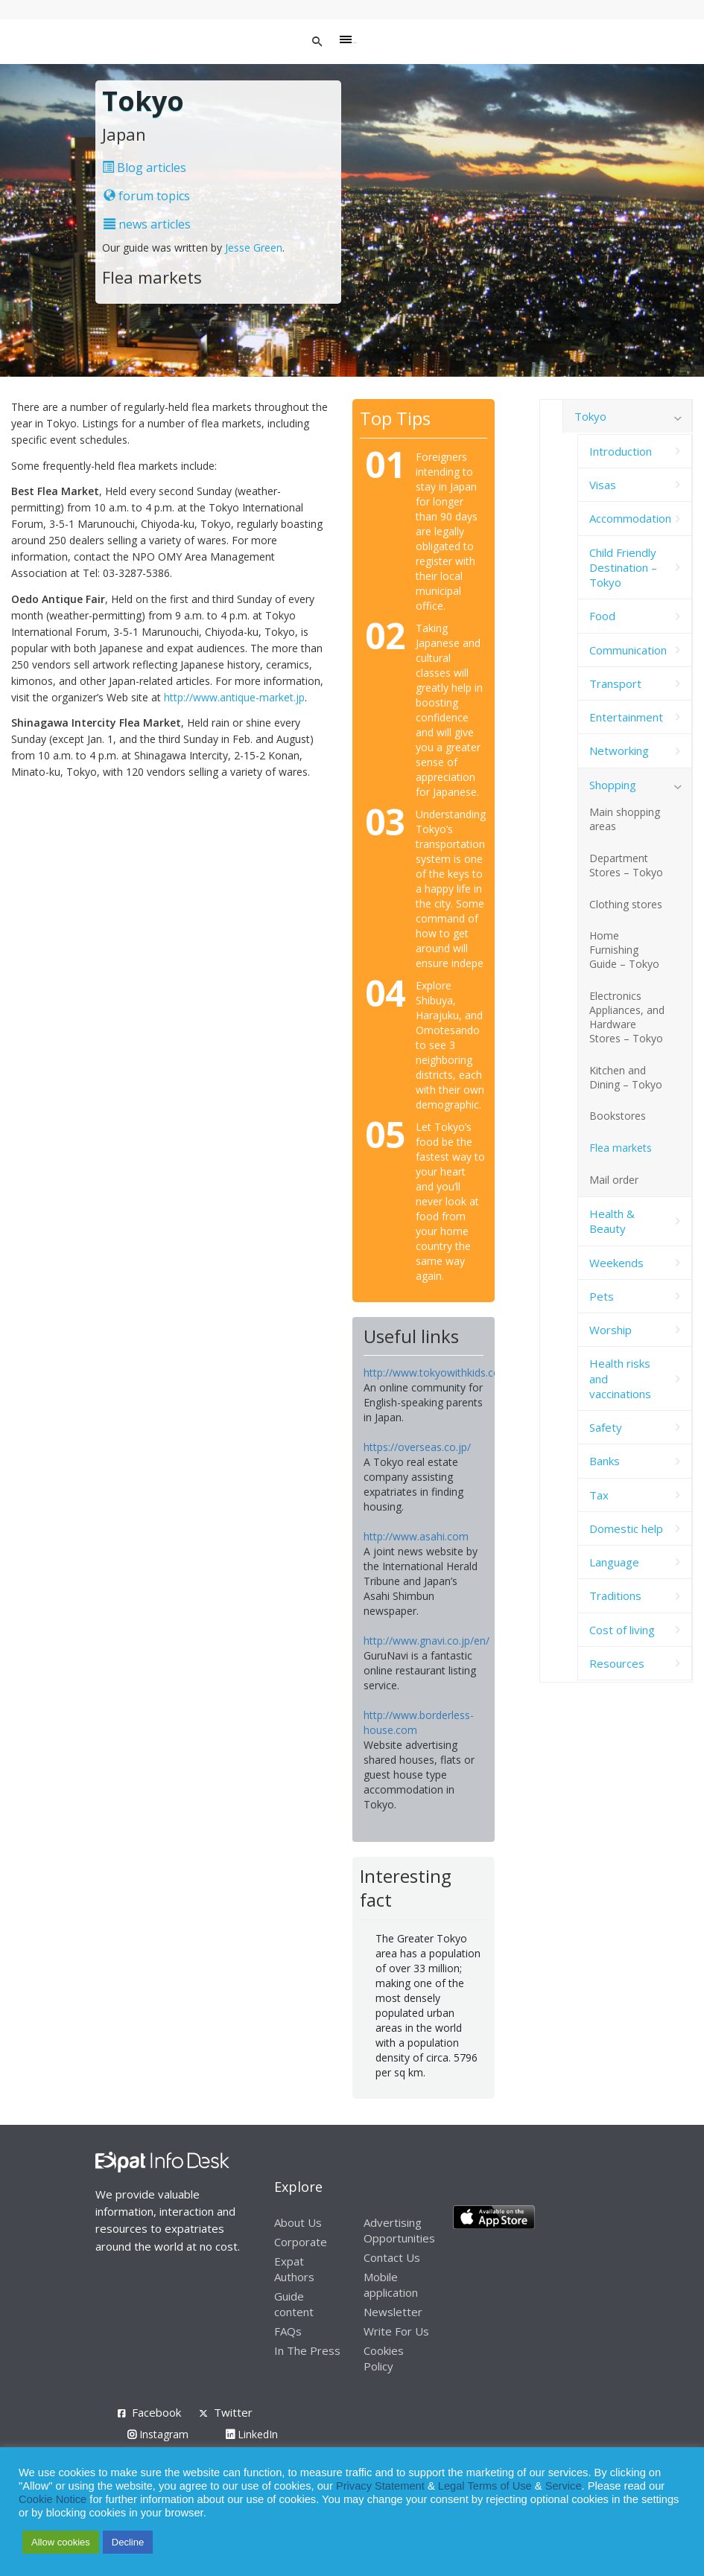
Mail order (613, 1180)
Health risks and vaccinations (620, 1378)
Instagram (157, 2434)
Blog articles (144, 167)
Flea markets (620, 1148)
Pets (601, 1296)
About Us (298, 2222)
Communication (628, 650)
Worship (610, 1329)
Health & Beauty (612, 1221)
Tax (599, 1495)
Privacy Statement (380, 2486)
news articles (147, 224)
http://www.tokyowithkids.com (437, 1372)
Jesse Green (253, 247)
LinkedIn (252, 2434)
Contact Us (392, 2257)
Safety (605, 1427)
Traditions (615, 1595)
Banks (604, 1460)
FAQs (288, 2331)
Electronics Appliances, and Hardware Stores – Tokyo (627, 1017)
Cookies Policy (384, 2358)
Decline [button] (128, 2542)
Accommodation (630, 518)
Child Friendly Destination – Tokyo (623, 567)
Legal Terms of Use (485, 2486)
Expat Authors (294, 2269)
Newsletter (393, 2311)
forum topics (147, 196)
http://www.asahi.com (416, 1536)
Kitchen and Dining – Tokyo (625, 1077)
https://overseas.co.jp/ (417, 1447)
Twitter (233, 2412)
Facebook (156, 2412)
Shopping (612, 784)
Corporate (300, 2241)
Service (563, 2486)
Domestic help (626, 1528)
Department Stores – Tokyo (626, 865)
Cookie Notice (52, 2499)
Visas (602, 484)
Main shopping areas (624, 819)
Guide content (294, 2304)
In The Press (307, 2350)
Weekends (616, 1262)
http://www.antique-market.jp (234, 697)
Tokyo (590, 416)
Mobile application (391, 2284)
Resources (616, 1663)
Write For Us (396, 2331)
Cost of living (622, 1629)
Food (602, 615)
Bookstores (617, 1116)
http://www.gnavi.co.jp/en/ (426, 1640)
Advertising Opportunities (399, 2230)
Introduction (620, 451)
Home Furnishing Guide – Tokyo (624, 949)
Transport (615, 683)
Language (614, 1562)
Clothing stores (625, 904)
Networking (619, 750)
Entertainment (626, 717)
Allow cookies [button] (60, 2542)
